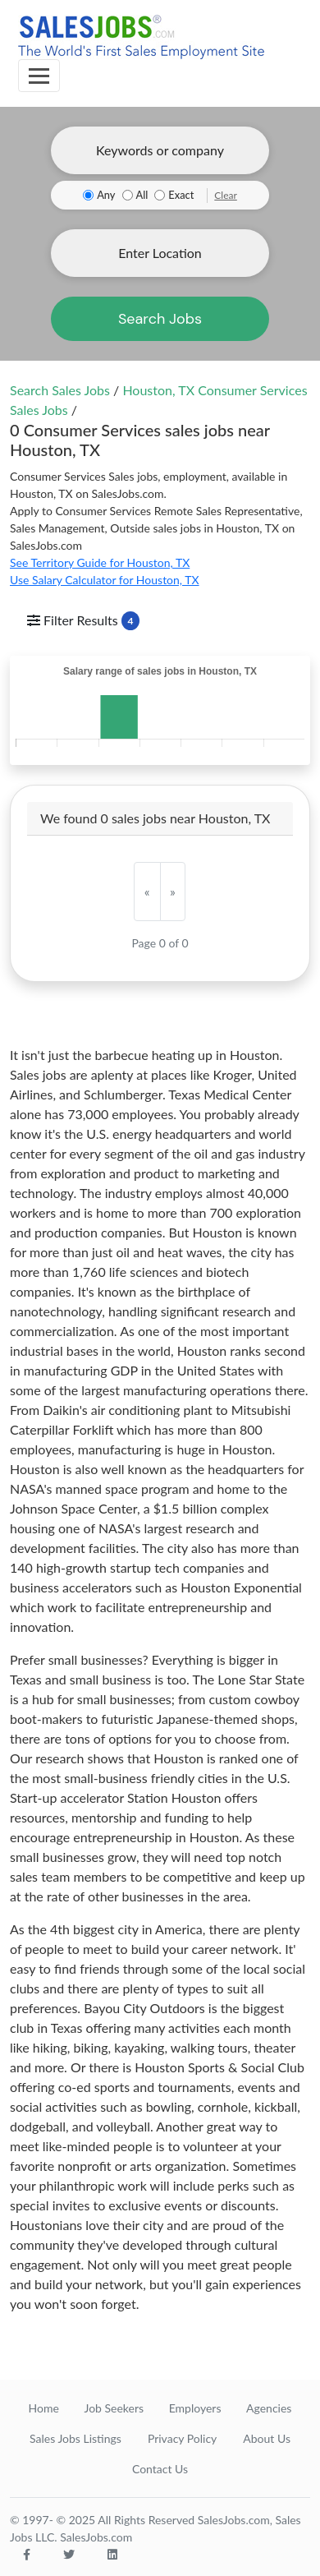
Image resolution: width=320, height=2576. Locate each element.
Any (106, 194)
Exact (181, 194)
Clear (225, 195)
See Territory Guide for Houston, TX (100, 562)
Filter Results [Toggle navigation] (83, 620)
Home (44, 2408)
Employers (195, 2408)
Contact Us (160, 2469)
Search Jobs (160, 319)
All (142, 194)
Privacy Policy (182, 2438)
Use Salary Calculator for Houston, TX (104, 580)
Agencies (268, 2408)
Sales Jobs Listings (75, 2438)
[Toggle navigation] (39, 75)
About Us (266, 2438)
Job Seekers (114, 2408)
